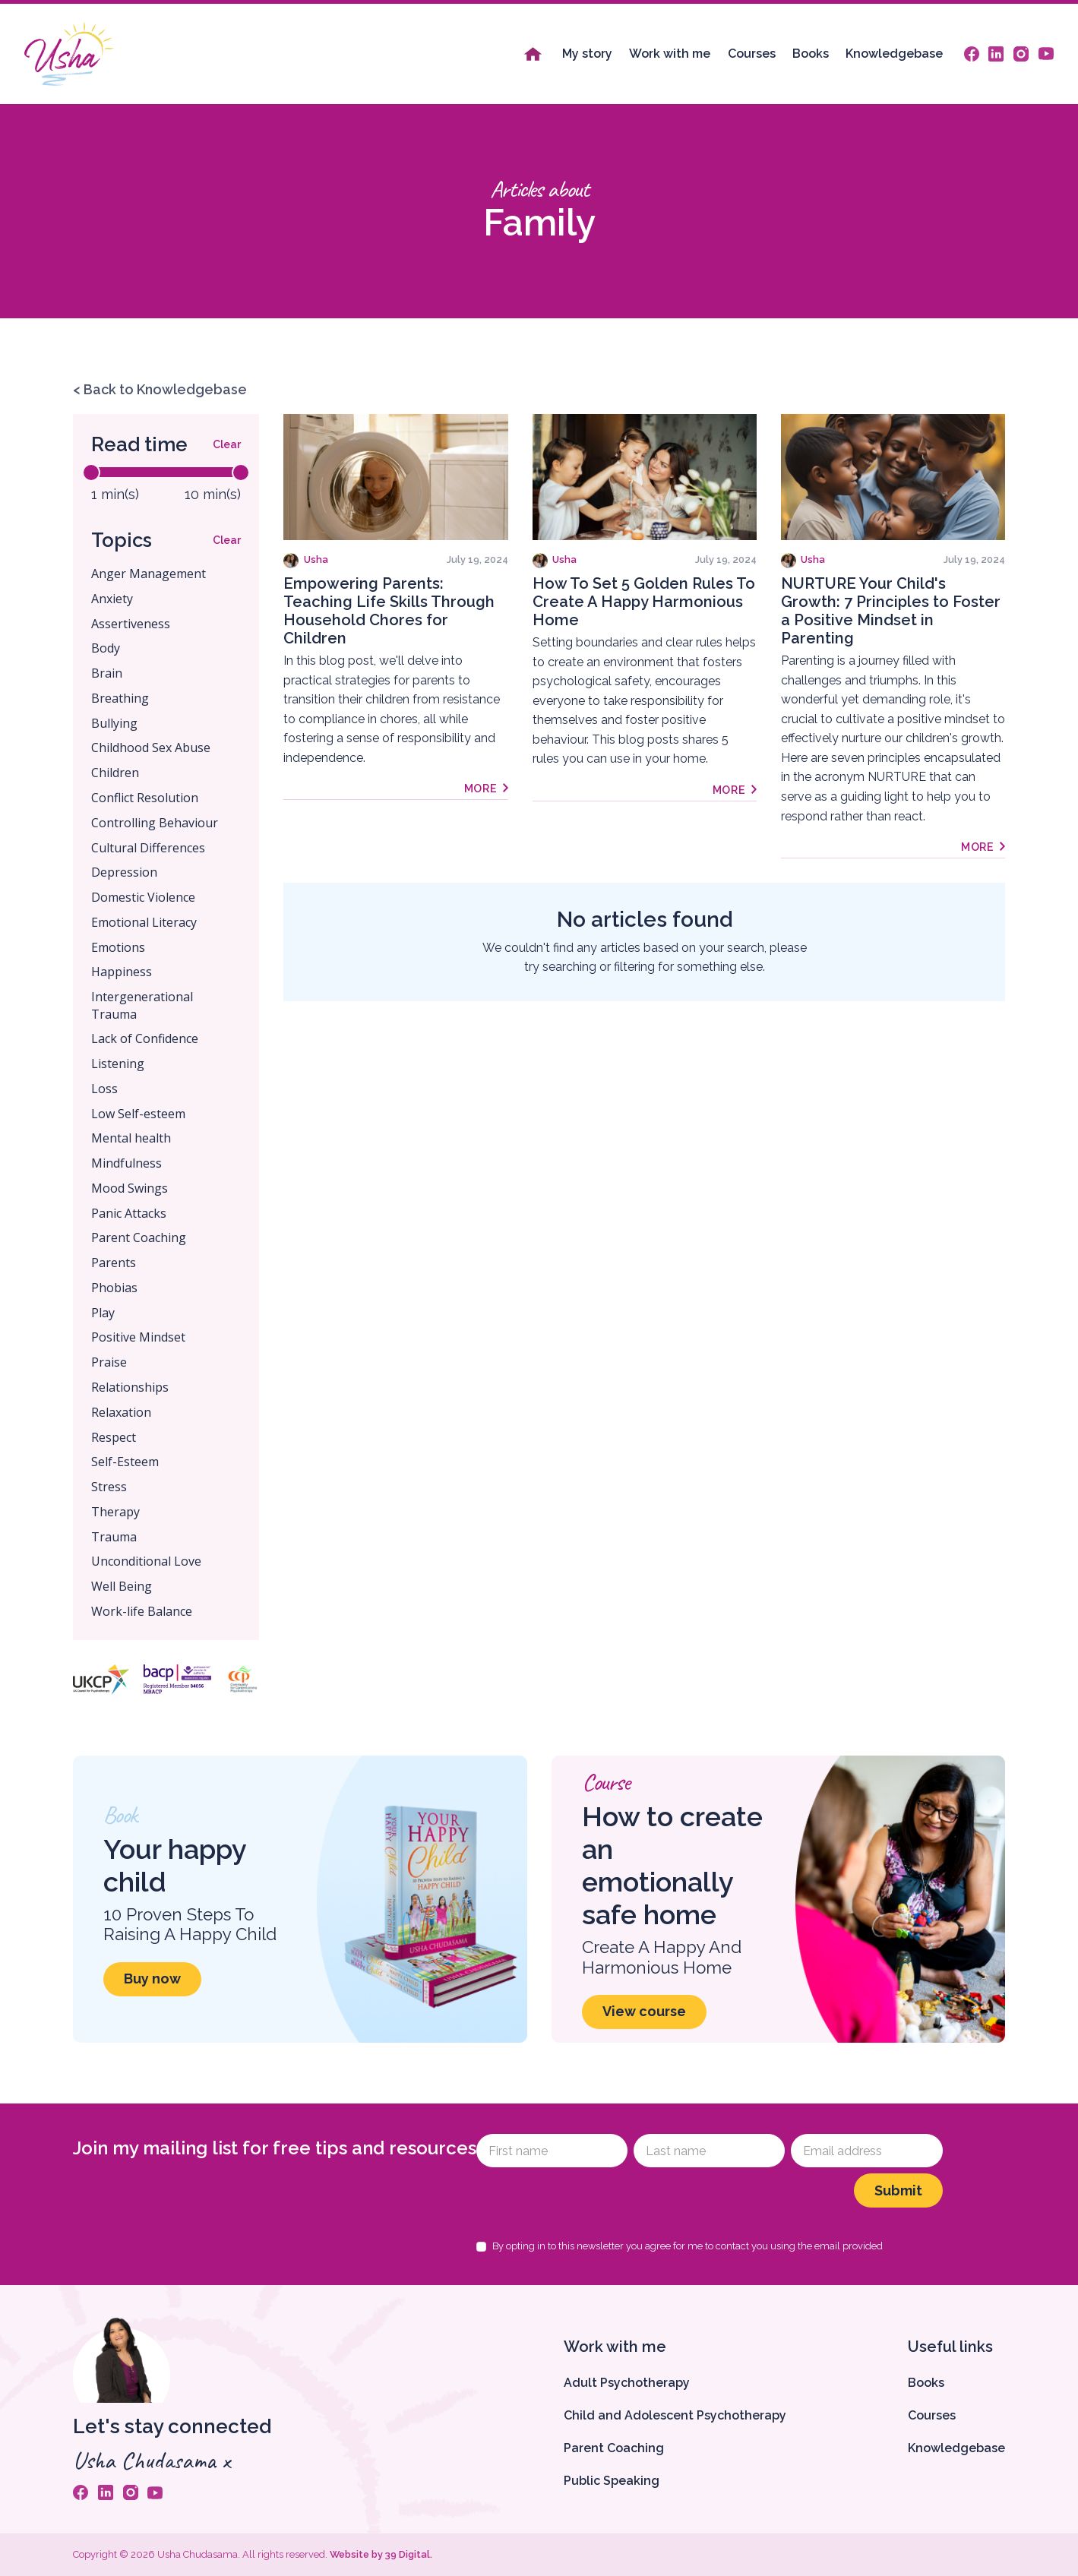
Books (810, 53)
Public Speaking (611, 2480)
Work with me (669, 53)
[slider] (91, 472)
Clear (227, 444)
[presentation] (591, 2203)
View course (644, 2011)
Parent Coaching (614, 2448)
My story (587, 53)
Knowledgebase (894, 53)
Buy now (152, 1979)
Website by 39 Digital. (381, 2554)
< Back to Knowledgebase (160, 389)
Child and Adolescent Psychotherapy (675, 2415)
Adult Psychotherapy (627, 2382)
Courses (752, 53)
